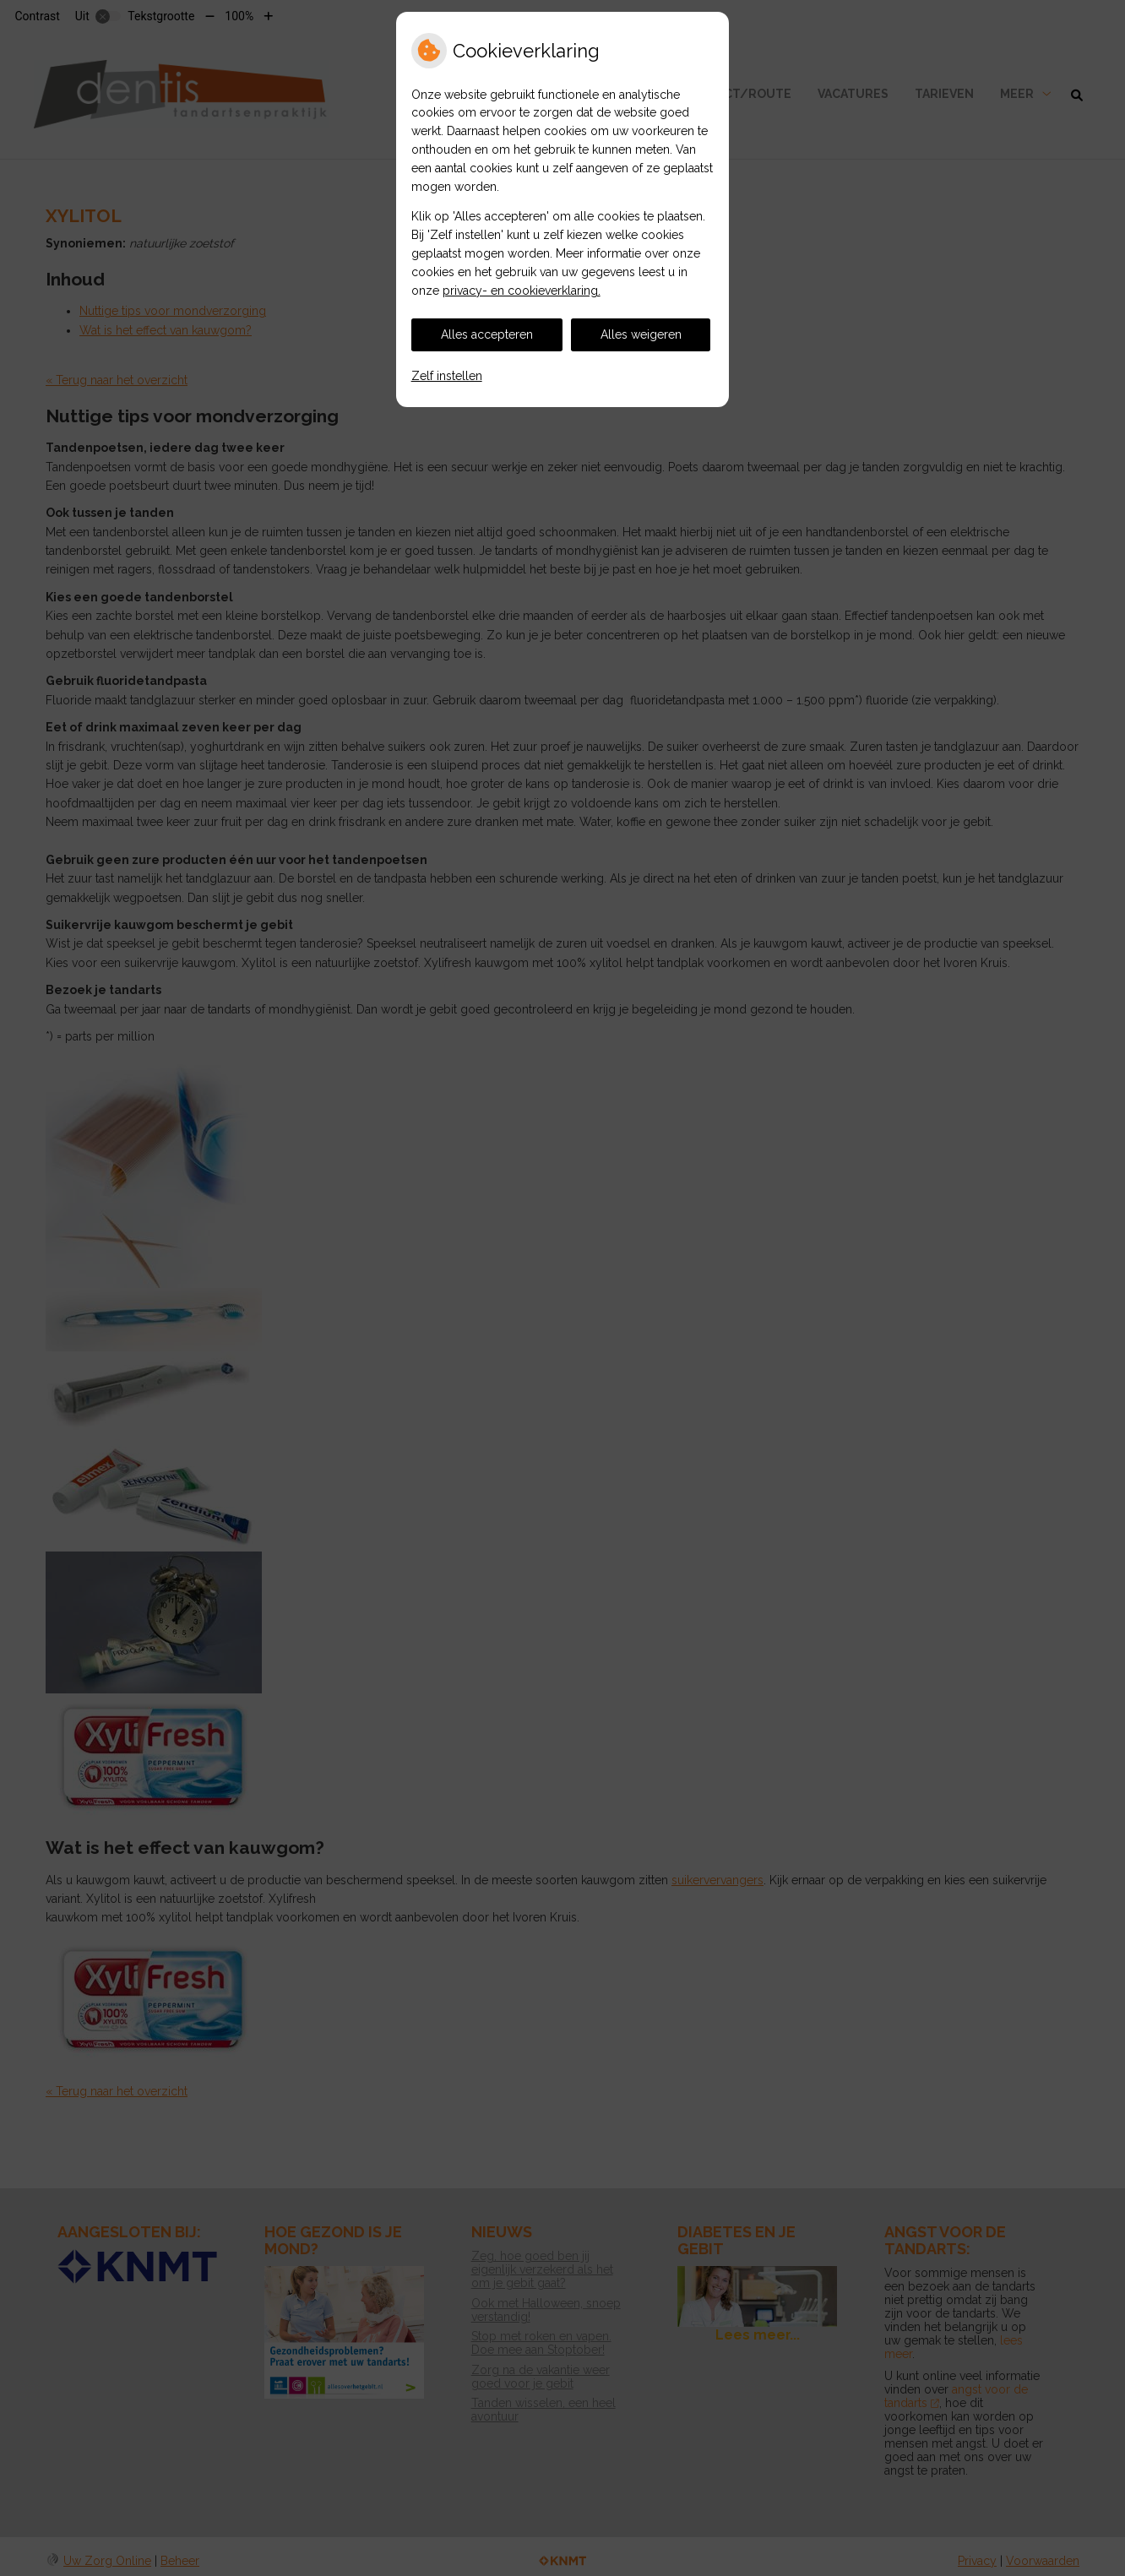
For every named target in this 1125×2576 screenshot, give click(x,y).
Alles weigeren (641, 334)
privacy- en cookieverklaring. (522, 290)
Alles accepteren (487, 334)
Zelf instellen (446, 376)
